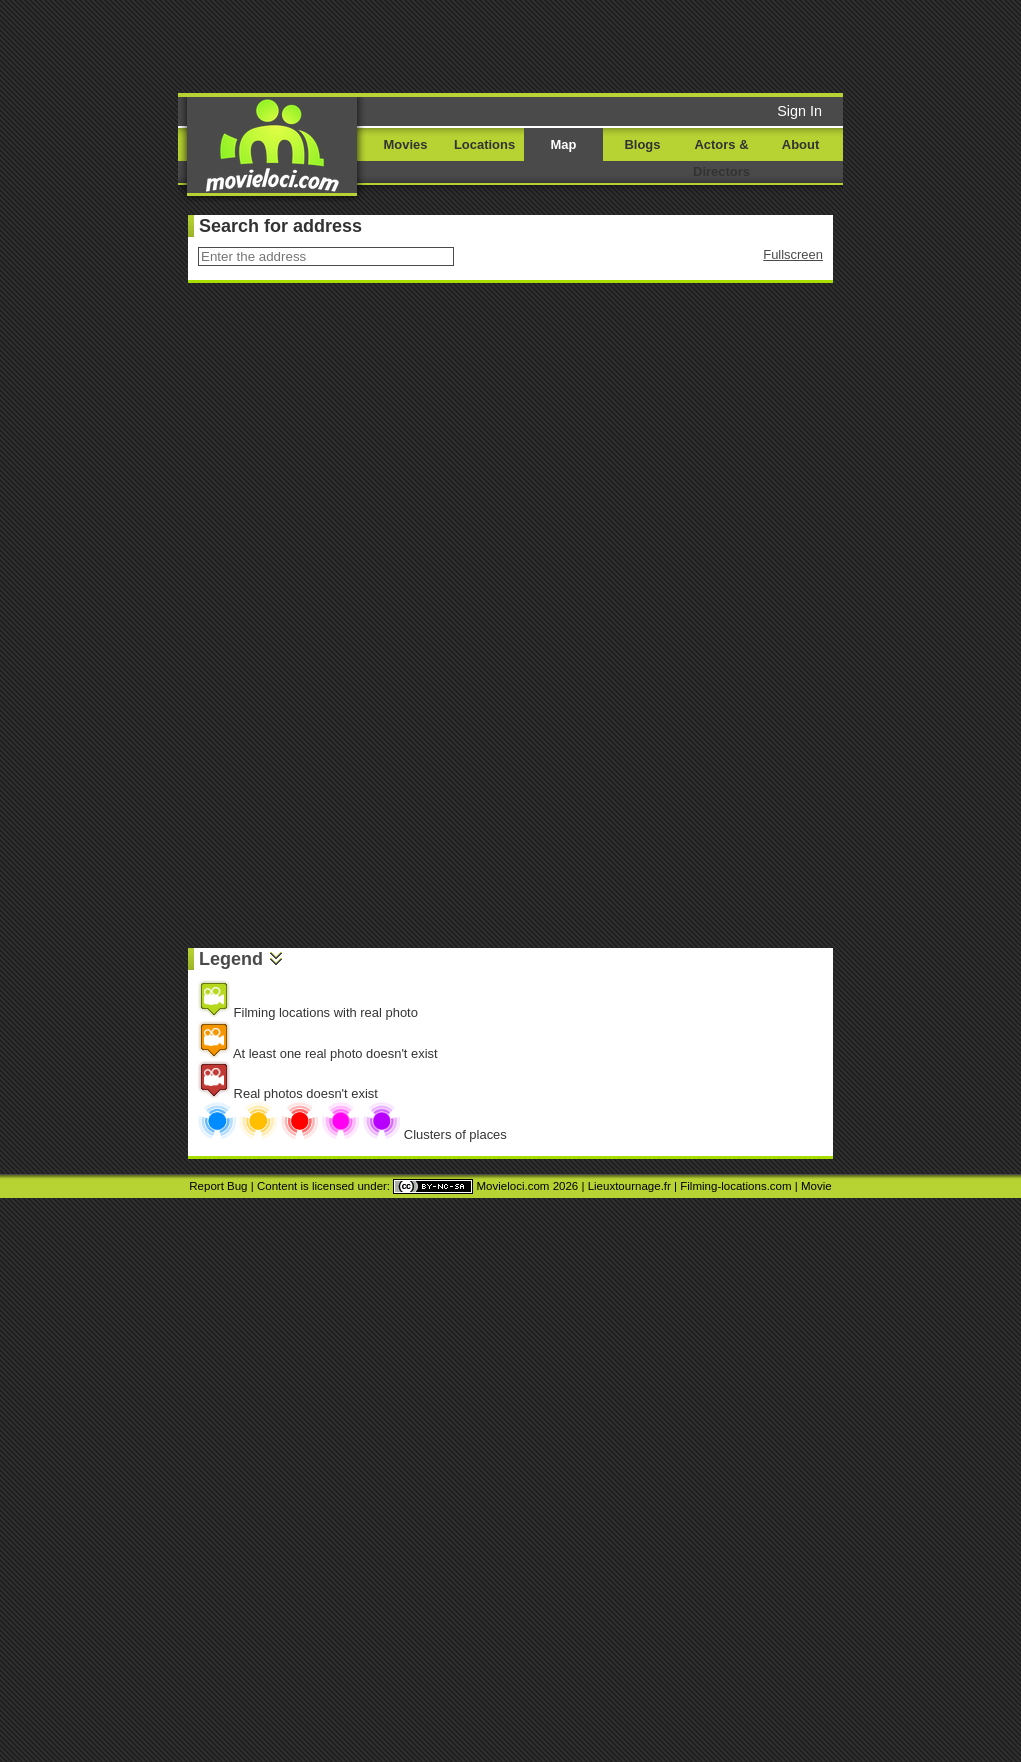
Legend (231, 959)
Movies (406, 144)
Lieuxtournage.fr (629, 1186)
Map (564, 144)
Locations (484, 144)
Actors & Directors (721, 158)
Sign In (799, 111)
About (800, 144)
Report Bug (218, 1186)
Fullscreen (793, 254)
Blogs (643, 144)
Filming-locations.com (735, 1186)
